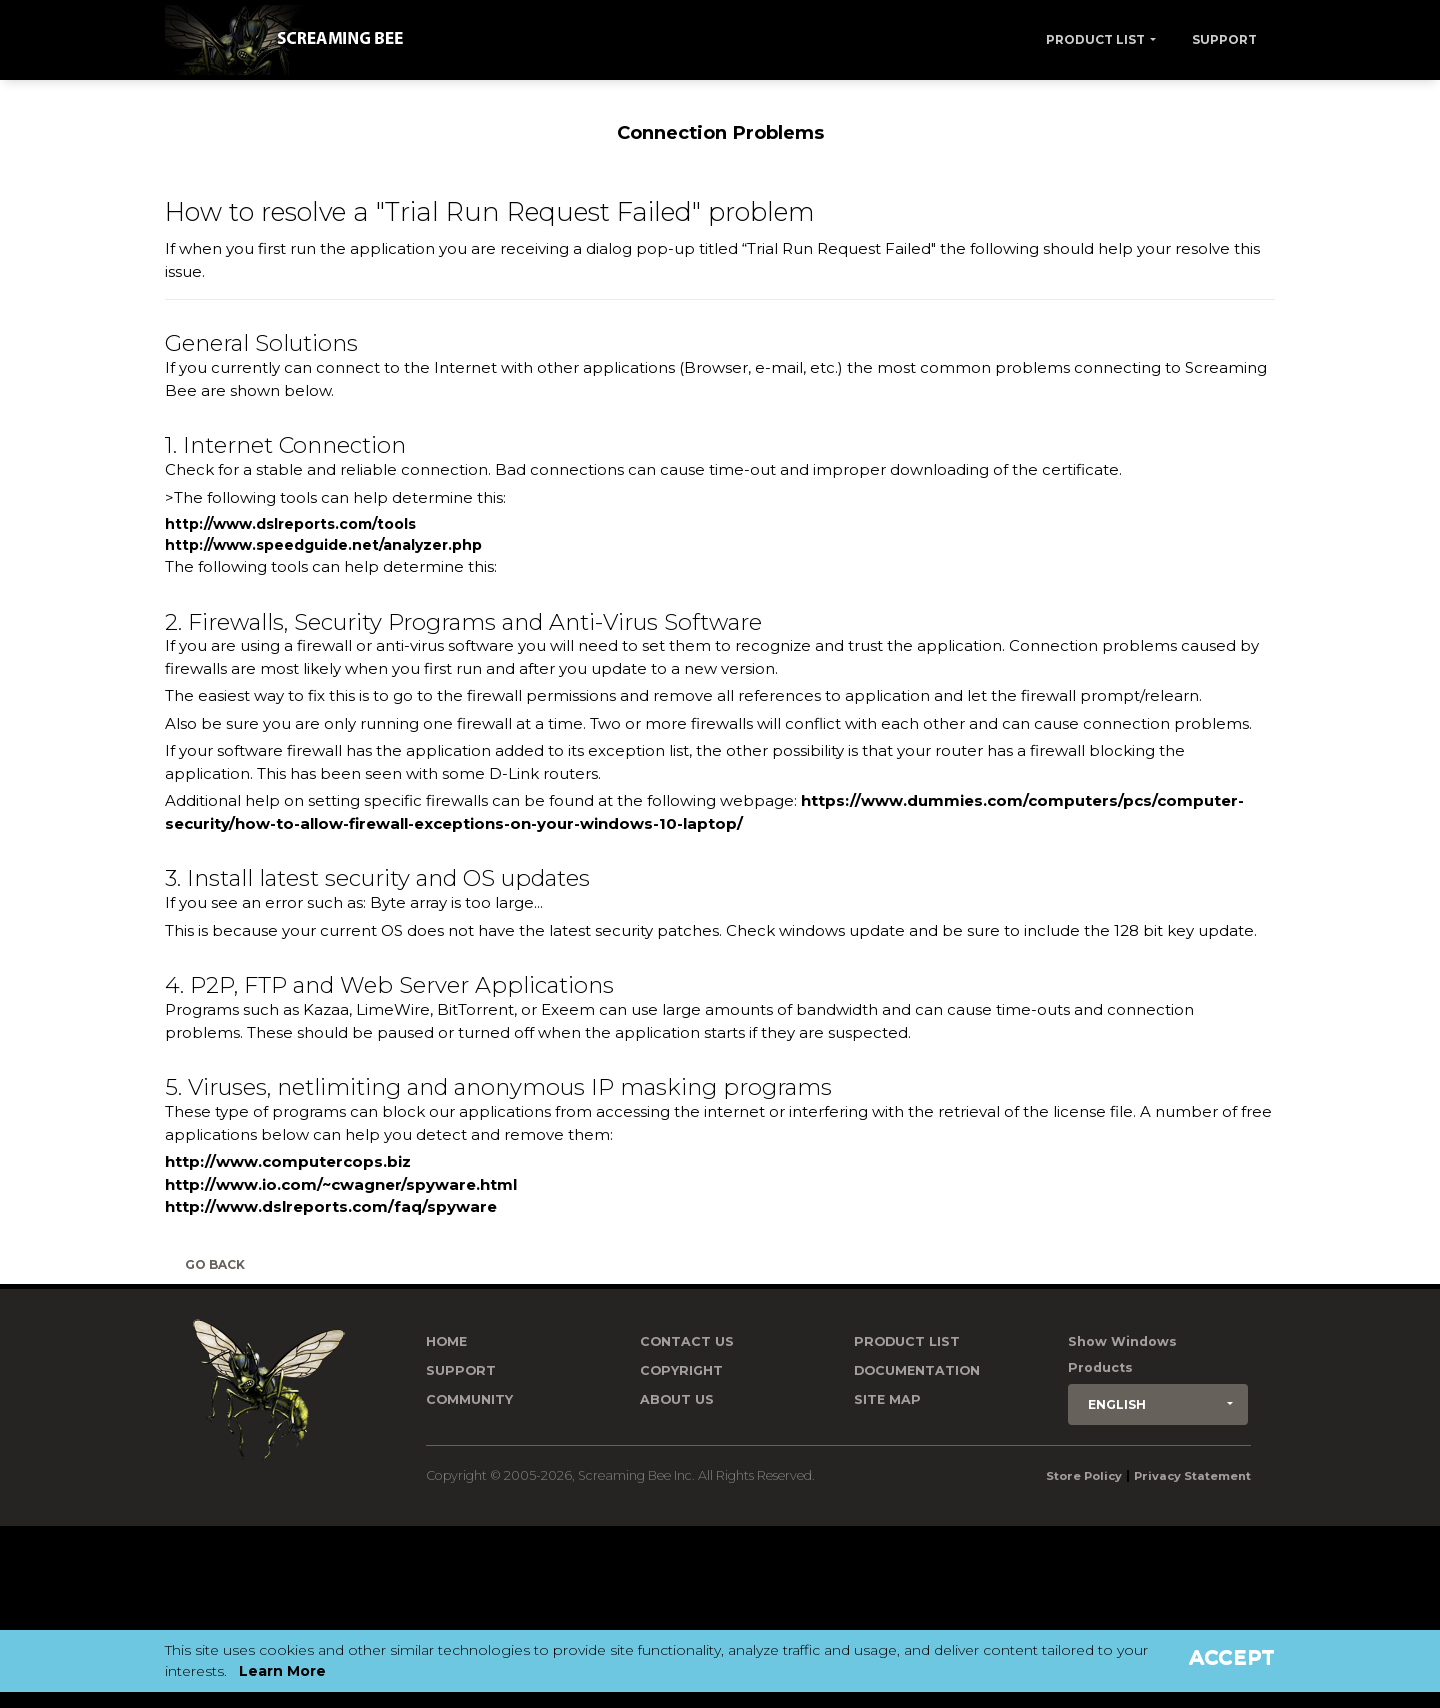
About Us (677, 1399)
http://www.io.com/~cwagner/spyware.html (341, 1184)
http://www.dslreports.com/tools (290, 524)
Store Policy (1084, 1476)
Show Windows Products (1122, 1354)
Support (1224, 39)
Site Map (887, 1399)
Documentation (917, 1370)
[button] (1158, 1404)
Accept (1232, 1657)
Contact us (687, 1341)
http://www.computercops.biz (288, 1161)
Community (469, 1399)
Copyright (681, 1370)
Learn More (282, 1671)
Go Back (215, 1264)
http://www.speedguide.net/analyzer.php (323, 545)
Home (446, 1341)
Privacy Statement (1192, 1476)
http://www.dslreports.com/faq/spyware (331, 1206)
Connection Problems (720, 132)
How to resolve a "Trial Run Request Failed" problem (490, 211)
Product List (1095, 39)
